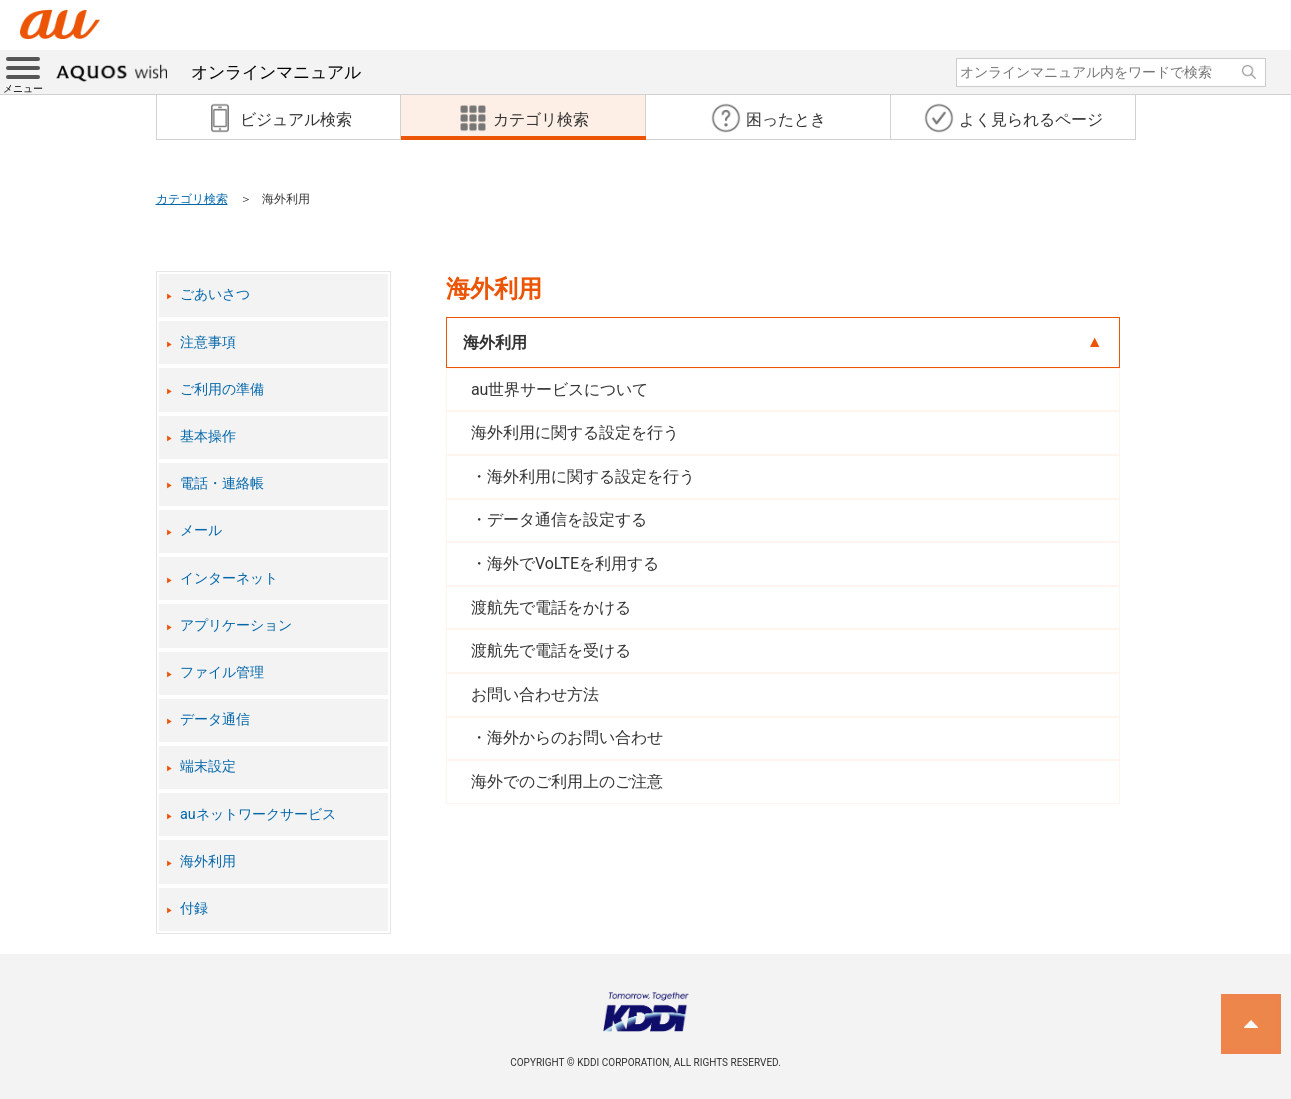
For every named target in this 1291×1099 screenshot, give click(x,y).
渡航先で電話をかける (551, 607)
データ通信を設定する (567, 519)
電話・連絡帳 (222, 483)
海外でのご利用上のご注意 (567, 781)
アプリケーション (236, 625)
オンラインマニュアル (208, 72)
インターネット (229, 578)
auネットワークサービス (258, 814)
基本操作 (208, 436)
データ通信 (215, 719)
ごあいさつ (215, 294)
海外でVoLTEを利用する (573, 563)
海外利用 (208, 861)
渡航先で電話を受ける (551, 650)
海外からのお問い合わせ (575, 737)
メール (201, 530)
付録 (194, 908)
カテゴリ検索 (192, 199)
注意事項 (208, 342)
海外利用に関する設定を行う (575, 432)
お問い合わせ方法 (535, 694)
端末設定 (208, 766)
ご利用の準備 (222, 389)
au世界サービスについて (560, 389)
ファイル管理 (222, 672)
